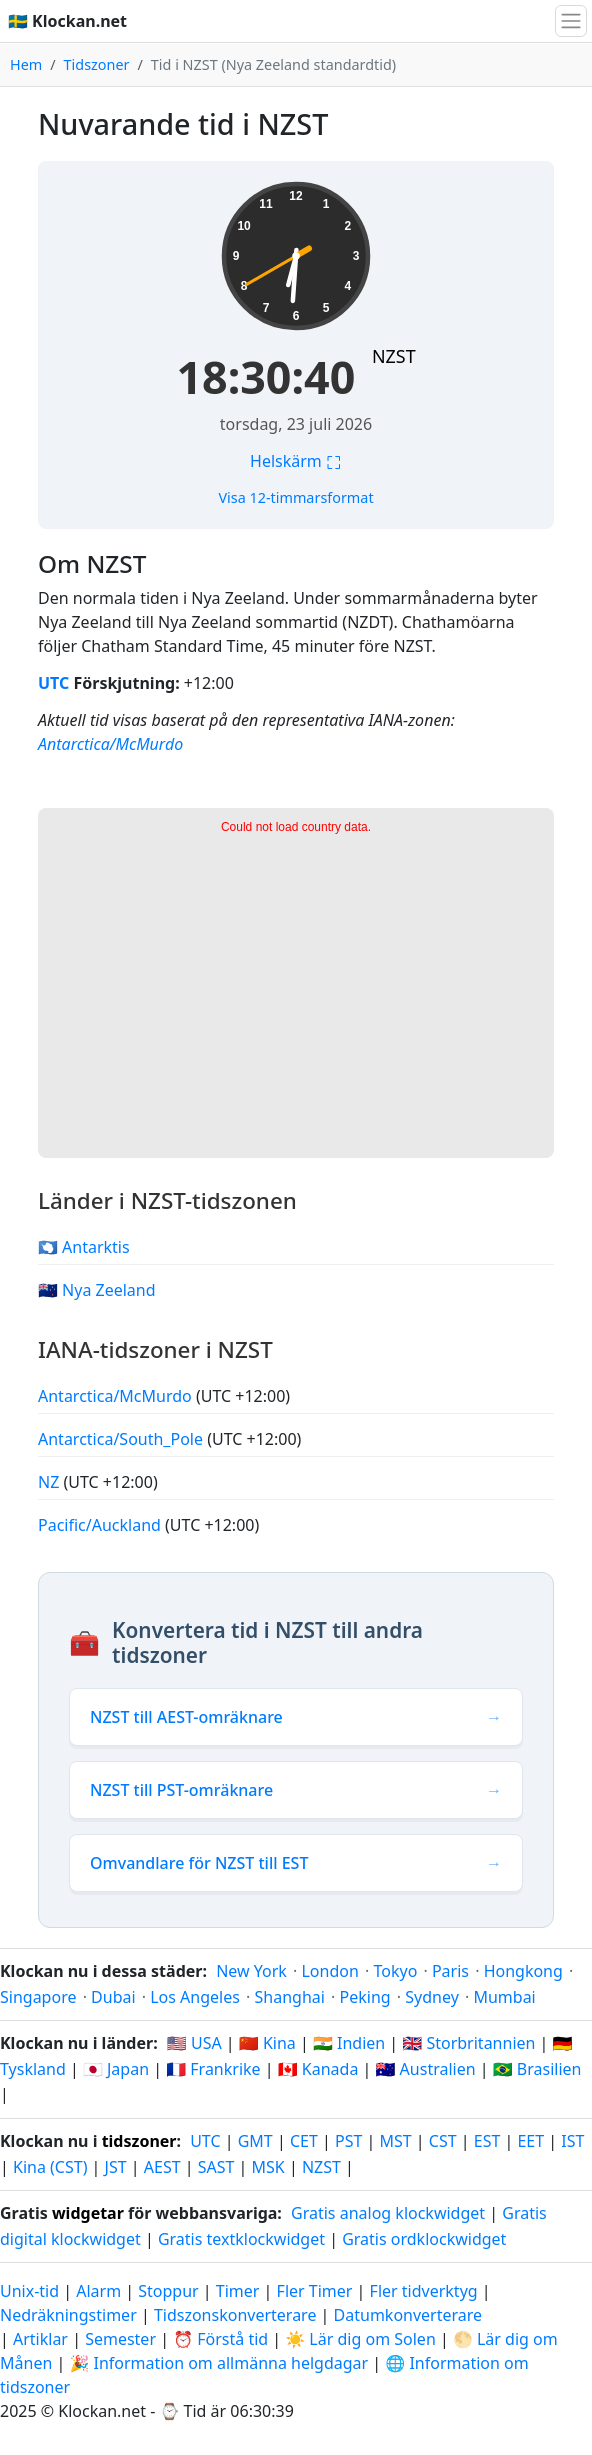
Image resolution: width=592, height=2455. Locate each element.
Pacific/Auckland (101, 1525)
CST (443, 2141)
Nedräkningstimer (70, 2315)
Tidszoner (97, 64)
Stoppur (168, 2291)
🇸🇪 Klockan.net (67, 21)
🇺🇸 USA (194, 2043)
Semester (120, 2339)
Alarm (98, 2291)
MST (395, 2141)
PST (348, 2141)
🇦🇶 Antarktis (84, 1247)
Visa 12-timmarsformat (295, 497)
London (329, 1971)
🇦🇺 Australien (426, 2069)
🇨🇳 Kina (267, 2043)
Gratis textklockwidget (241, 2239)
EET (530, 2141)
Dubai (113, 1997)
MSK (268, 2167)
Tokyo (395, 1971)
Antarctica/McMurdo (110, 744)
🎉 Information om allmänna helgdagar (218, 2363)
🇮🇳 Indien (349, 2043)
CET (304, 2141)
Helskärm (296, 461)
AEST (162, 2167)
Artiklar (40, 2339)
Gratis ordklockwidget (424, 2239)
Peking (365, 1997)
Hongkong (523, 1971)
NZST (394, 356)
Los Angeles (195, 1997)
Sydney (432, 1997)
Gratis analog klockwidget (388, 2213)
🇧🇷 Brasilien (537, 2069)
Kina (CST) (50, 2167)
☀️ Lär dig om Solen (360, 2339)
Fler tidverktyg (426, 2291)
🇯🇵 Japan (116, 2069)
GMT (255, 2141)
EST (487, 2141)
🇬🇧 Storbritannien (468, 2043)
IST (572, 2141)
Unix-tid (29, 2291)
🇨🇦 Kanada (318, 2069)
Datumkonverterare (408, 2315)
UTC (53, 683)
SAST (216, 2167)
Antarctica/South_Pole (122, 1439)
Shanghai (290, 1997)
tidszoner (139, 2141)
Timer (238, 2291)
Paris (450, 1971)
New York (251, 1971)
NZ (50, 1482)
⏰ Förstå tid (220, 2339)
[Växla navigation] (571, 21)
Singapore (38, 1997)
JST (116, 2167)
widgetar (88, 2213)
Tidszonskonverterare (237, 2315)
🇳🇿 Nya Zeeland (97, 1290)
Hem (26, 64)
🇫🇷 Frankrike (213, 2069)
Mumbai (504, 1997)
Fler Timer (315, 2291)
